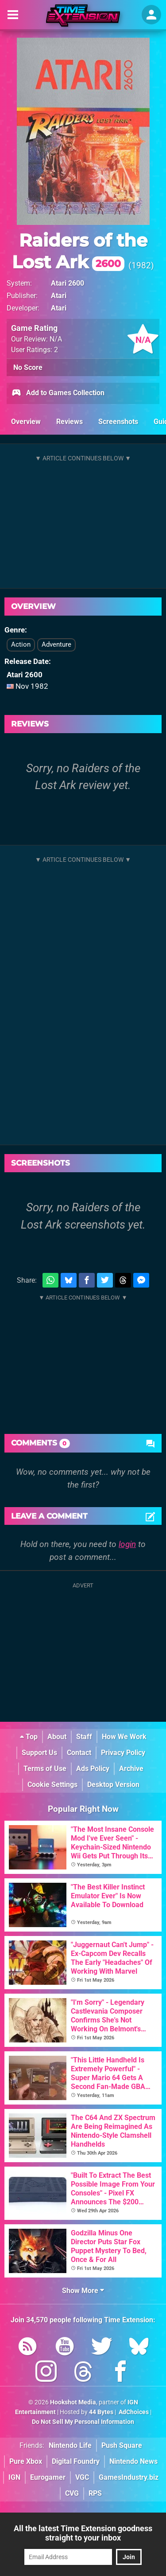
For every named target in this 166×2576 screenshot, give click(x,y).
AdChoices (133, 2412)
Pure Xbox (25, 2461)
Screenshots (118, 421)
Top (29, 1736)
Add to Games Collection (57, 393)
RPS (95, 2493)
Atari (58, 295)
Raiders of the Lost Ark (79, 251)
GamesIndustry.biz (128, 2477)
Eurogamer (48, 2477)
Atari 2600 (67, 283)
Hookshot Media (73, 2402)
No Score (27, 367)
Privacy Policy (123, 1752)
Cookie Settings (52, 1784)
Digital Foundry (76, 2461)
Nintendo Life (70, 2445)
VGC (82, 2477)
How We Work (124, 1736)
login (127, 1544)
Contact (79, 1752)
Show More (83, 2290)
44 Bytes (101, 2412)
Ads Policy (92, 1768)
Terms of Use (44, 1768)
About (56, 1736)
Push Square (121, 2445)
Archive (131, 1768)
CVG (72, 2493)
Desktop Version (113, 1784)
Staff (84, 1736)
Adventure (56, 644)
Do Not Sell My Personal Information (83, 2422)
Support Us (39, 1752)
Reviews (69, 421)
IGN (14, 2477)
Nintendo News (133, 2461)
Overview (26, 421)
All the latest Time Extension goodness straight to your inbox (83, 2533)
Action (21, 644)
